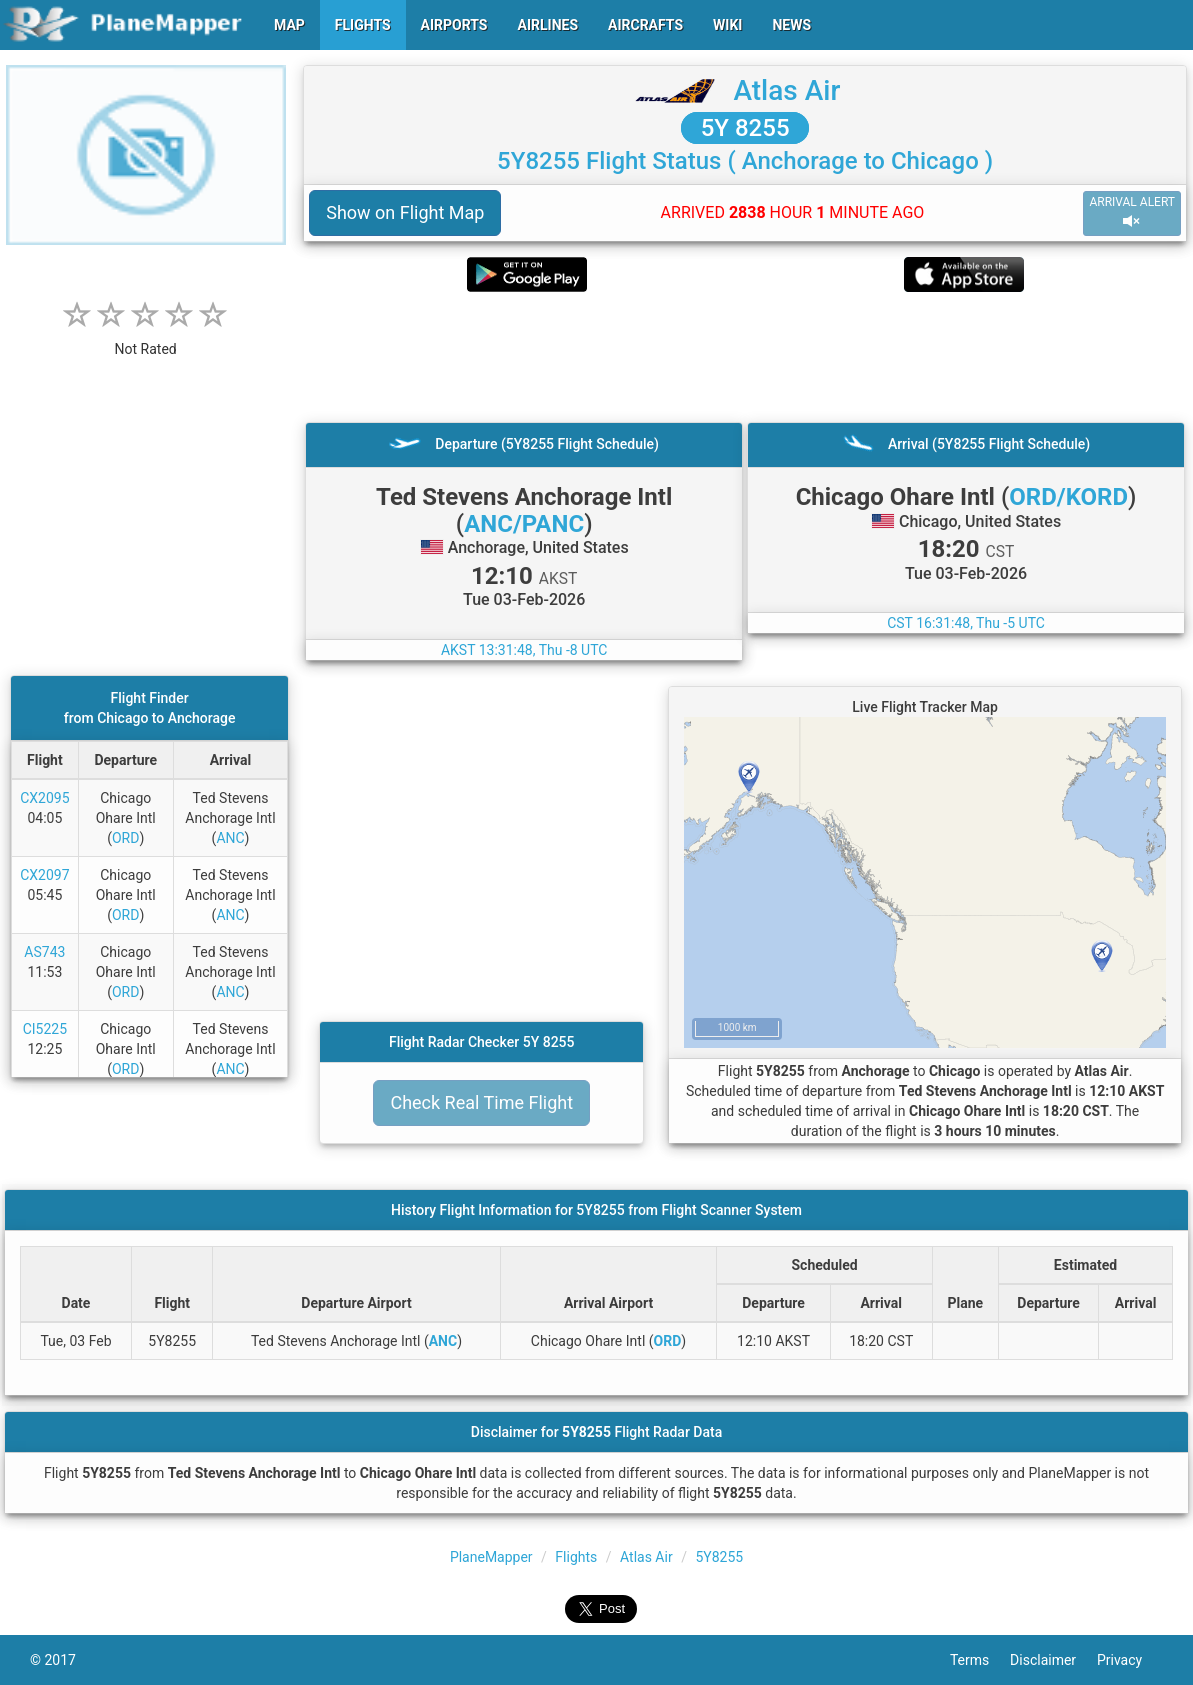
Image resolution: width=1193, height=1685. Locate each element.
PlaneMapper (491, 1557)
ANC (230, 838)
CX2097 (44, 875)
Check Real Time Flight (481, 1102)
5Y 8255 (745, 128)
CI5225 (45, 1029)
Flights (576, 1557)
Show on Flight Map (405, 212)
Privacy (1130, 1660)
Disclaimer (1053, 1660)
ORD (125, 838)
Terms (980, 1660)
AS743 (44, 952)
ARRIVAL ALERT (1132, 212)
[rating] (146, 338)
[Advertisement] (745, 357)
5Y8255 (719, 1557)
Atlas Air (786, 90)
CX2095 (44, 798)
